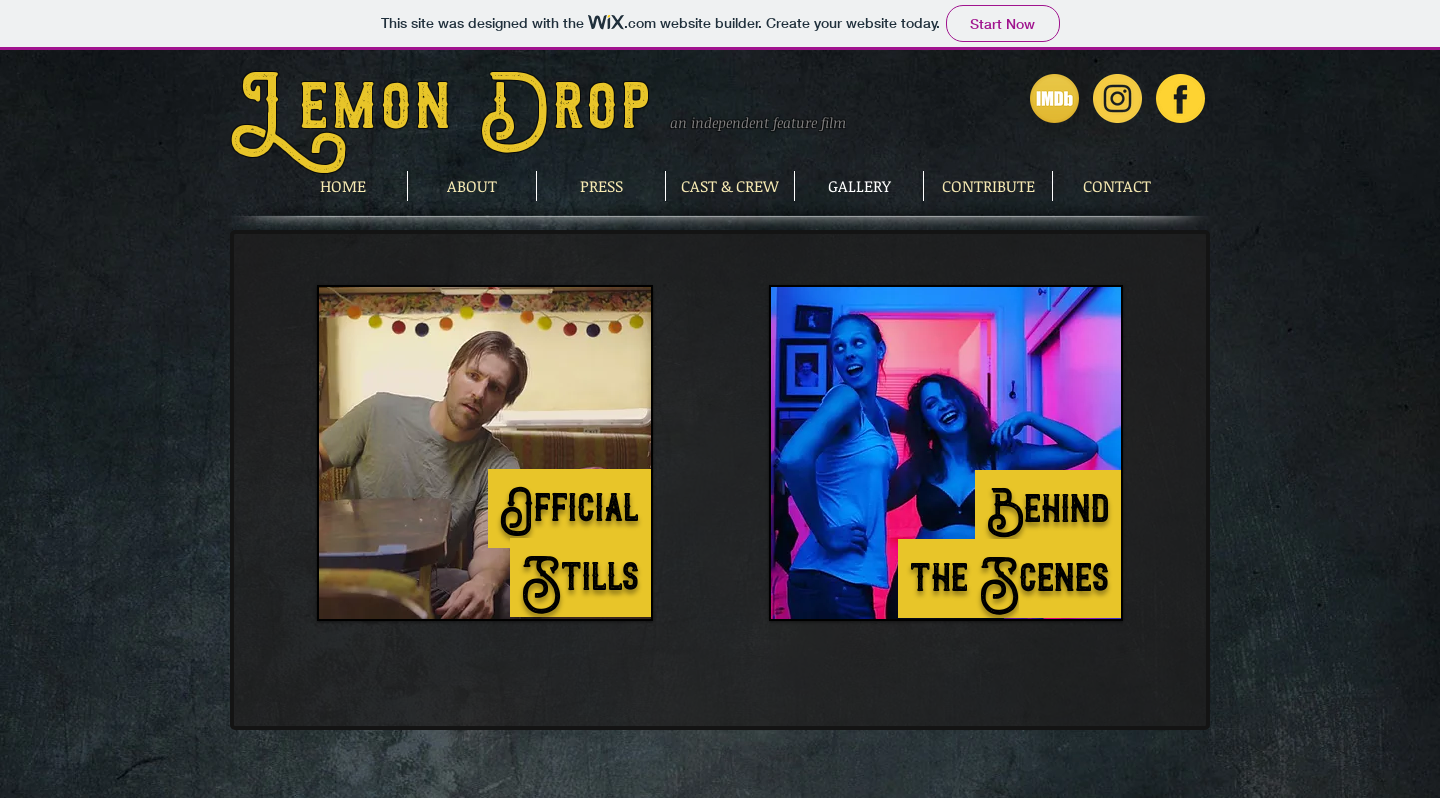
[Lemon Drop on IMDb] (1054, 98)
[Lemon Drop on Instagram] (1117, 98)
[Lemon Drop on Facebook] (1180, 98)
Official (569, 508)
